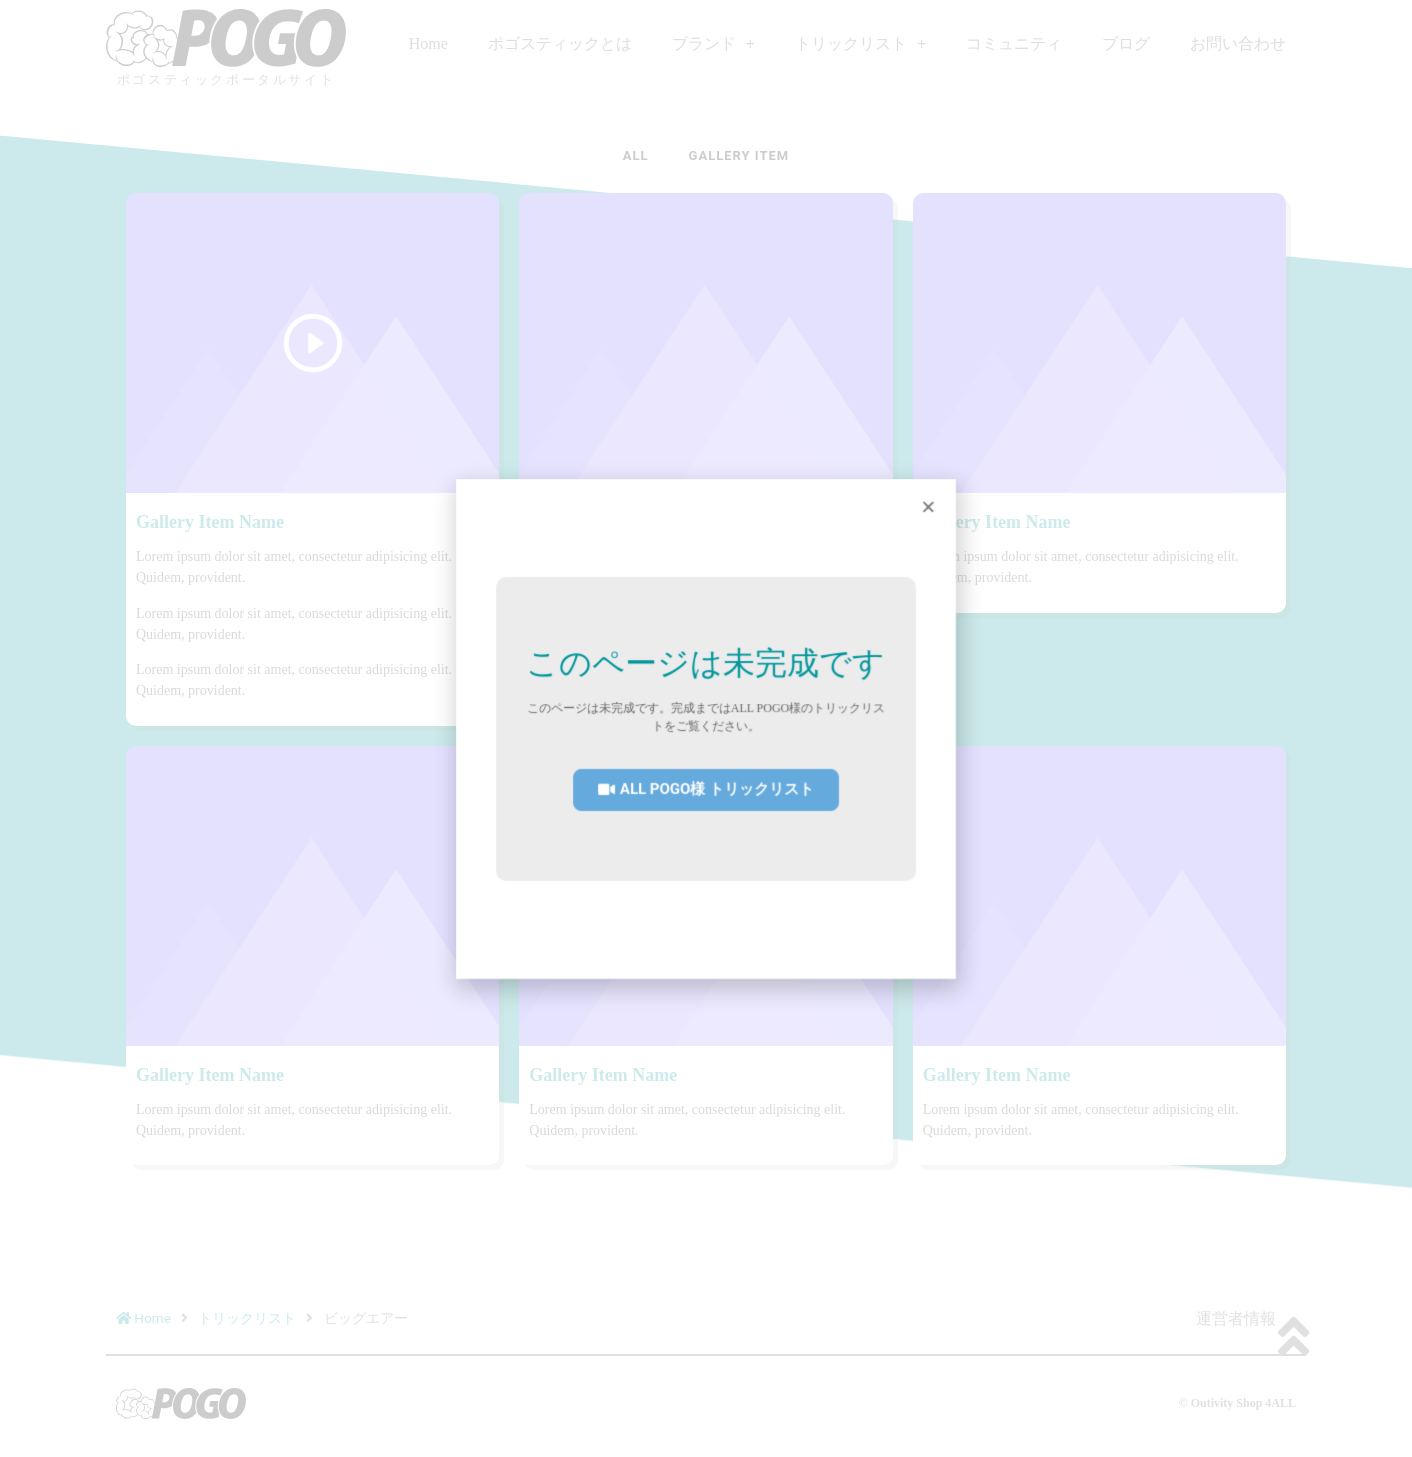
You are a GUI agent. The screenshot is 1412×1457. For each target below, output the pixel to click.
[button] (706, 787)
